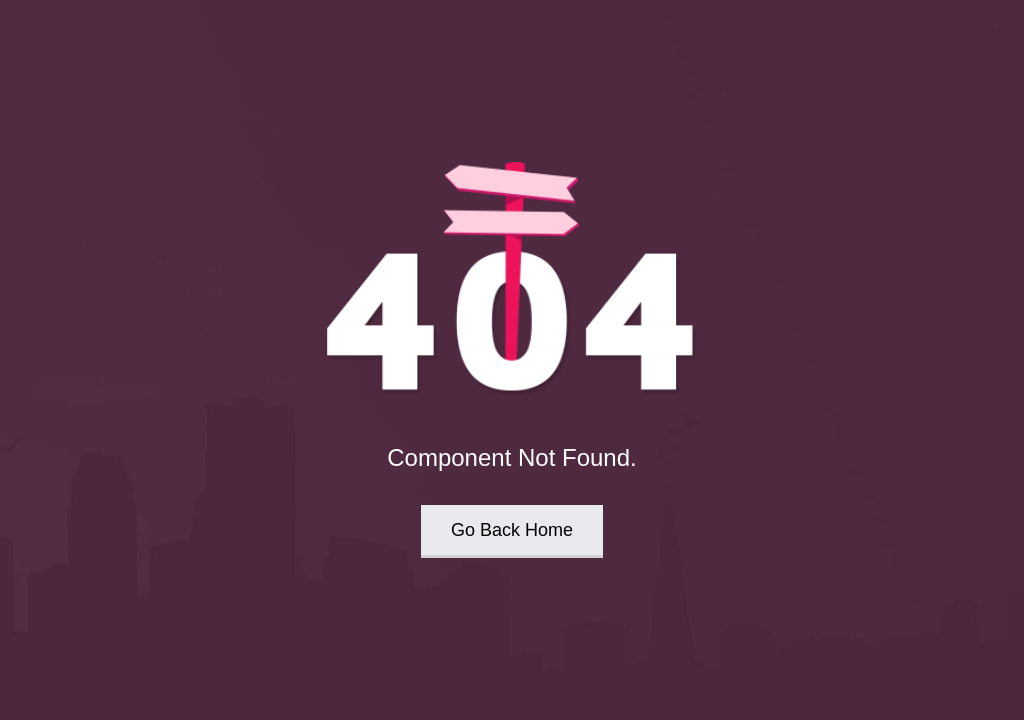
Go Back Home (512, 530)
